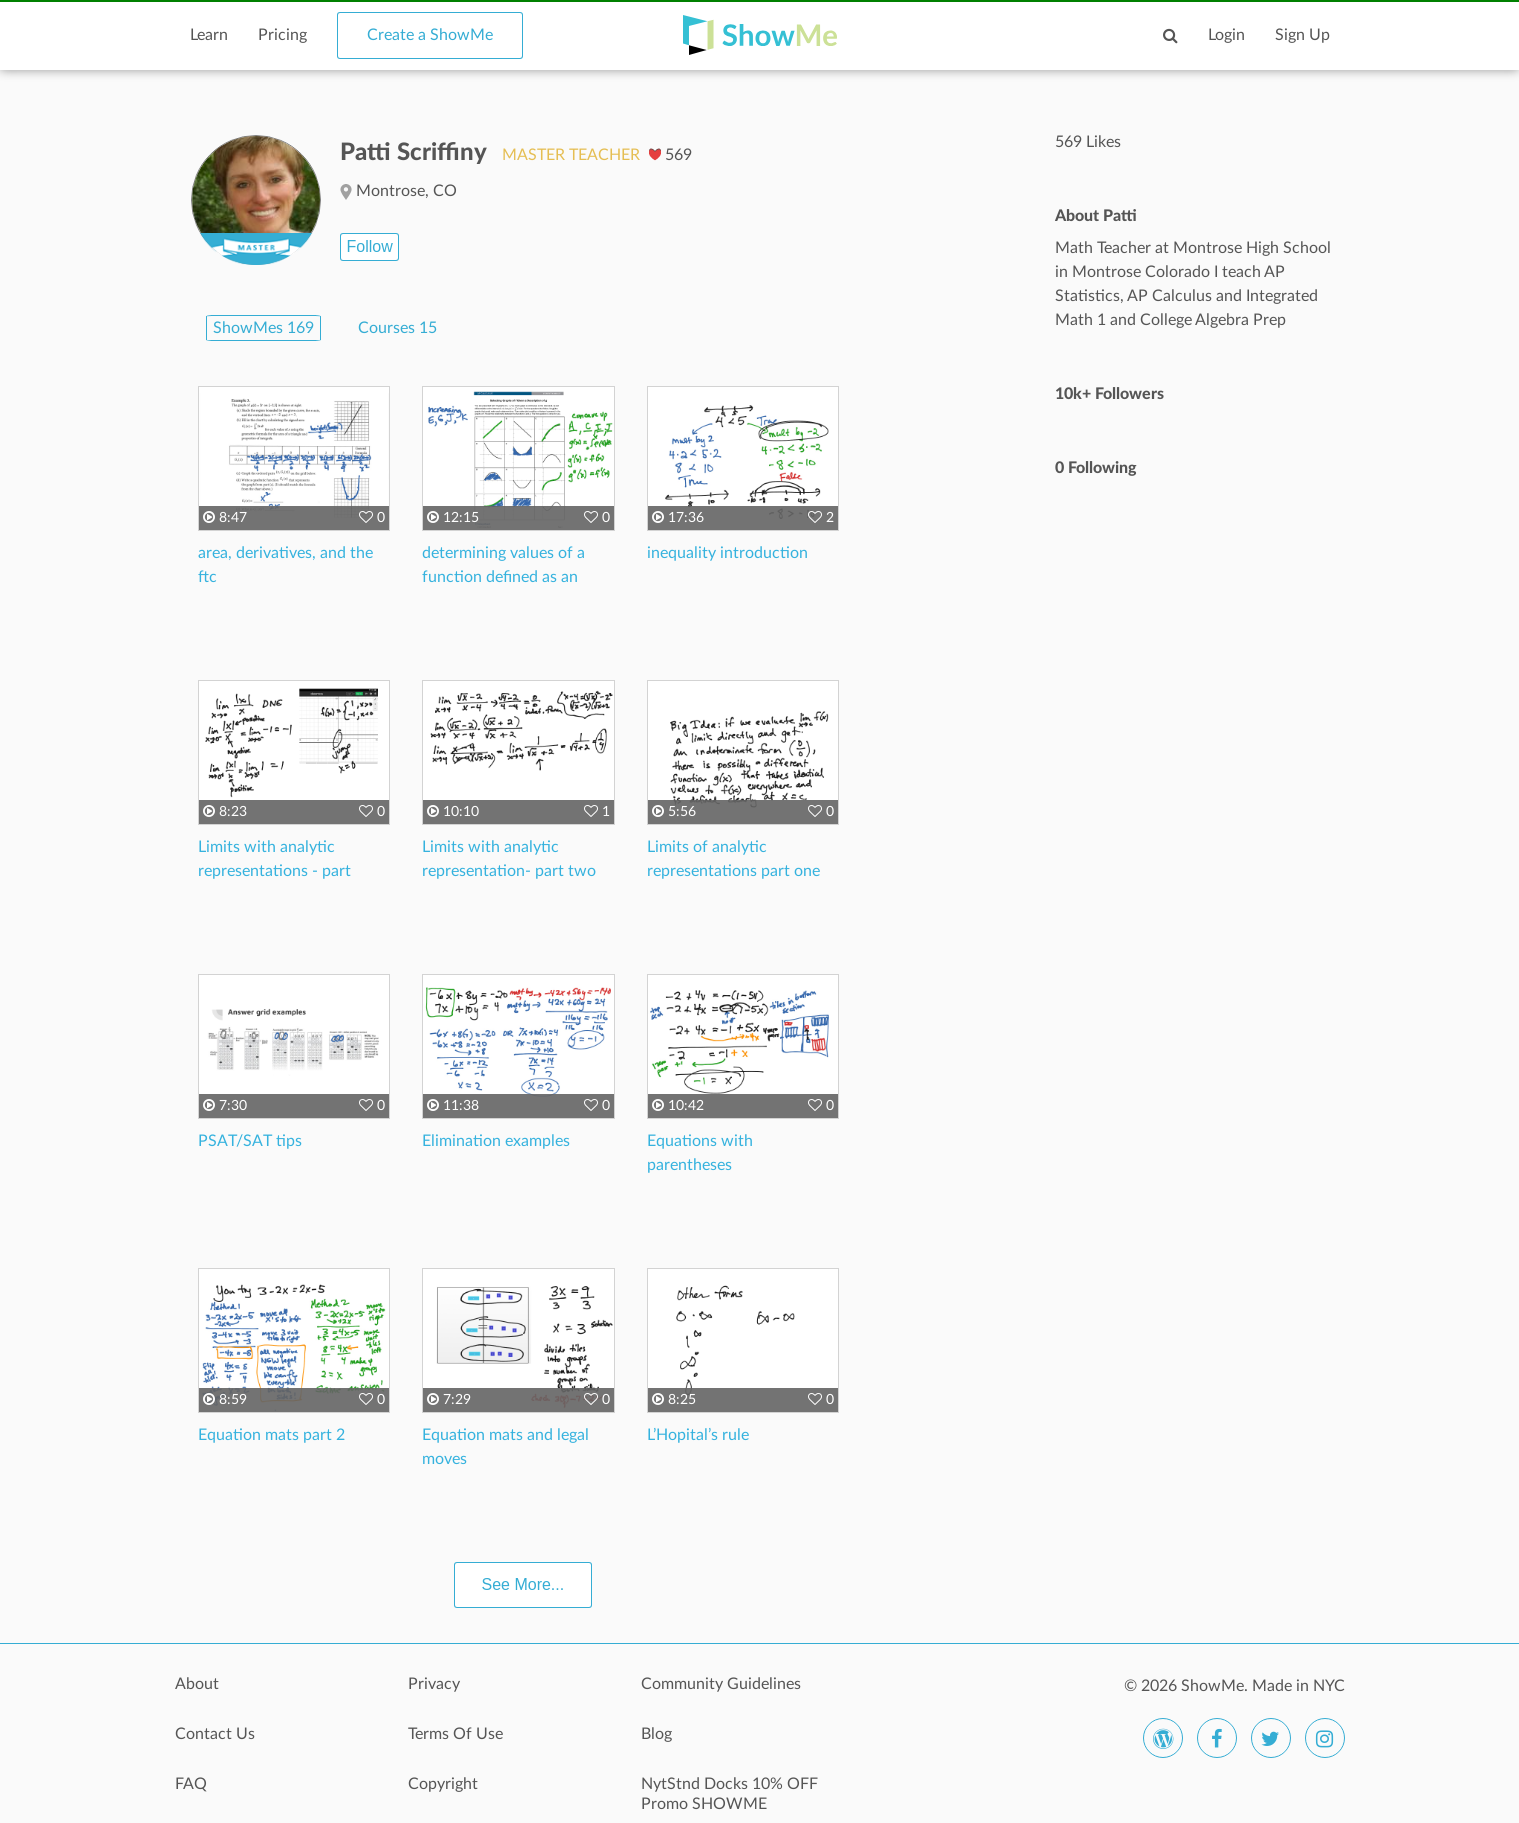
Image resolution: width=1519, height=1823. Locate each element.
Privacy (434, 1684)
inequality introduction (727, 553)
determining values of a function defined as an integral (503, 577)
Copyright (443, 1784)
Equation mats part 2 (271, 1435)
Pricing (282, 35)
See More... (523, 1584)
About (197, 1684)
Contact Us (215, 1734)
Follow (369, 246)
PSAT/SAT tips (250, 1141)
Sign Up (1302, 35)
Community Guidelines (721, 1684)
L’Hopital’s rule (698, 1435)
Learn (209, 35)
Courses (397, 328)
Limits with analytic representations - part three (274, 871)
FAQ (191, 1784)
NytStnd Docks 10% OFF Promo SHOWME (729, 1794)
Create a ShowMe (430, 35)
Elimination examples (496, 1141)
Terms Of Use (455, 1734)
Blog (656, 1734)
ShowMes (263, 328)
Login (1226, 35)
